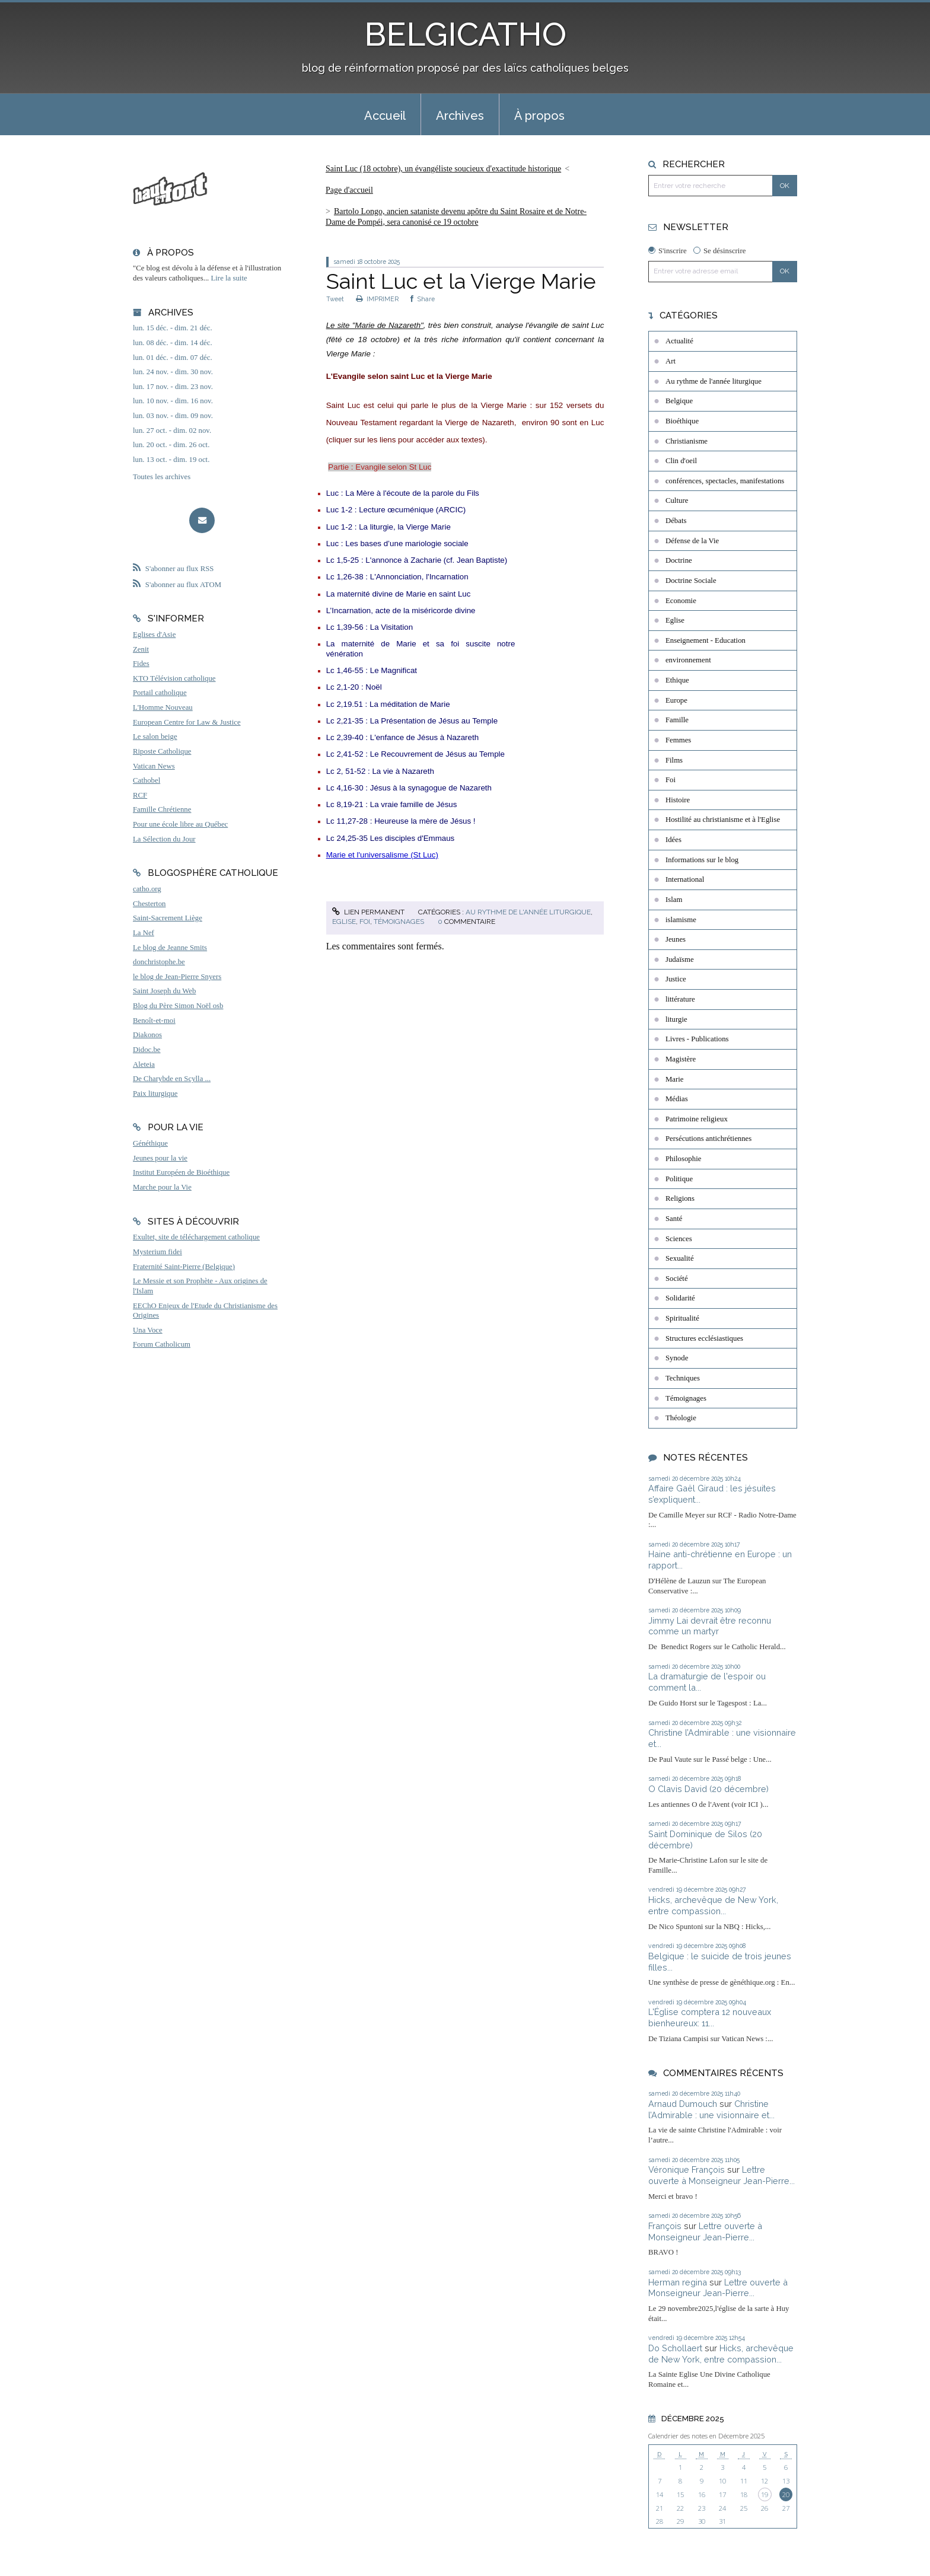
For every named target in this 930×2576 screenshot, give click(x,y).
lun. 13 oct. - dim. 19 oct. (171, 459)
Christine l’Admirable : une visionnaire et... (711, 2109)
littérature (680, 999)
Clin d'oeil (681, 461)
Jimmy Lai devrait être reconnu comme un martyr (709, 1626)
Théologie (680, 1418)
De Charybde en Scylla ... (172, 1079)
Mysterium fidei (157, 1252)
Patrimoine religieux (696, 1119)
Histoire (677, 800)
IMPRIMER (377, 298)
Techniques (682, 1378)
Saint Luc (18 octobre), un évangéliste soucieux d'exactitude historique (443, 168)
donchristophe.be (159, 962)
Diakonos (147, 1035)
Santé (673, 1218)
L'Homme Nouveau (163, 707)
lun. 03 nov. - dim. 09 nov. (173, 416)
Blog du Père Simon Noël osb (178, 1006)
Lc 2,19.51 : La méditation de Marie (388, 704)
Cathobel (146, 780)
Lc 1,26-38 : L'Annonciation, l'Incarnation (397, 576)
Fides (141, 663)
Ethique (677, 680)
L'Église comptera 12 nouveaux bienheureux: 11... (709, 2017)
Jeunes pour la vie (160, 1158)
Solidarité (680, 1298)
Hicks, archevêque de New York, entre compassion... (713, 1905)
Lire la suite (229, 278)
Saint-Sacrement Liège (167, 918)
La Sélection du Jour (164, 839)
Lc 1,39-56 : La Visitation (369, 627)
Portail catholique (160, 692)
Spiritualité (682, 1318)
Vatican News (154, 766)
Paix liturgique (155, 1093)
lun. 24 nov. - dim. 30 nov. (173, 372)
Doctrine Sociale (690, 580)
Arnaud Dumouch (682, 2104)
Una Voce (148, 1330)
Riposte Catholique (162, 751)
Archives (460, 116)
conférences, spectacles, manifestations (724, 481)
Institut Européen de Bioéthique (181, 1172)
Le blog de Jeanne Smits (170, 947)
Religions (680, 1198)
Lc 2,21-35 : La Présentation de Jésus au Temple (412, 720)
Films (674, 760)
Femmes (678, 740)
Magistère (680, 1059)
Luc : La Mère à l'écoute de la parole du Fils (402, 493)
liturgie (676, 1019)
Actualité (679, 341)
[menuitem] (385, 114)
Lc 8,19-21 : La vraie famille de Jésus (391, 804)
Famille (677, 720)
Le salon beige (155, 736)
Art (670, 361)
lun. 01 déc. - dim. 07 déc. (172, 357)
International (684, 879)
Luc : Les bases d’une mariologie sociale (397, 543)
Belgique (679, 401)
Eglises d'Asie (154, 634)
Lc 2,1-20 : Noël (354, 687)
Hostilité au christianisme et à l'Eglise (722, 819)
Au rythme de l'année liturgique (528, 912)
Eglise (344, 921)
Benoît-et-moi (154, 1020)
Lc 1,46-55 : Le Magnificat (371, 670)
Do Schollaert (675, 2348)
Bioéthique (682, 421)
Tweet (335, 298)
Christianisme (686, 441)
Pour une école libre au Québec (180, 824)
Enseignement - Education (705, 640)
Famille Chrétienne (162, 809)
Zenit (141, 649)
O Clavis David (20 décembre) (708, 1789)
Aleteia (144, 1064)
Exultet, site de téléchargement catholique (196, 1237)
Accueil (385, 116)
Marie (674, 1079)
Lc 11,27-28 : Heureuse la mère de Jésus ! (401, 821)
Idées (673, 840)
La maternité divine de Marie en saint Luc (398, 593)
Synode (676, 1358)
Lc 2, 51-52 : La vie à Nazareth (380, 771)
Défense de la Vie (692, 541)
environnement (688, 660)
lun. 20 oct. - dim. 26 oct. (171, 445)
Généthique (150, 1143)
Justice (675, 979)
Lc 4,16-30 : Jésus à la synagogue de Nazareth (409, 787)
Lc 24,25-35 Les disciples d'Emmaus (390, 838)
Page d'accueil (349, 190)
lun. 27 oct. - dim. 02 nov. (172, 430)
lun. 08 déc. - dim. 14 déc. (172, 343)
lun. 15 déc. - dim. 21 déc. (172, 328)
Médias (676, 1099)
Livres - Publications (697, 1039)
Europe (676, 700)
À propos (539, 116)
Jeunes (675, 939)
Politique (679, 1179)
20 (785, 2494)
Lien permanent (368, 912)
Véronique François (686, 2169)
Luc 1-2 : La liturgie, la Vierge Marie (388, 526)
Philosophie (683, 1159)
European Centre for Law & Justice (187, 722)
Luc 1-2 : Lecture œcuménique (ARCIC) (396, 509)
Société (676, 1278)
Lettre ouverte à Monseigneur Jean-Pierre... (721, 2175)
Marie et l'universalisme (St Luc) (382, 854)
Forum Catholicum (161, 1344)
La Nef (143, 933)
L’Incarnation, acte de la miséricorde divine (401, 610)
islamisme (680, 920)
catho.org (147, 889)
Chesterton (149, 904)
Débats (676, 521)
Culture (676, 500)
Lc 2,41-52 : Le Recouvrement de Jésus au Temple (415, 754)
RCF (140, 795)
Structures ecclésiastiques (704, 1338)
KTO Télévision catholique (174, 678)
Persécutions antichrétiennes (708, 1138)
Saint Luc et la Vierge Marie (461, 281)
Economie (680, 601)
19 (764, 2494)
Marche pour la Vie (162, 1187)
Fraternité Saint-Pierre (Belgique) (184, 1267)
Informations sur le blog (701, 860)
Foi (364, 921)
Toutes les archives (161, 477)
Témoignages (399, 921)
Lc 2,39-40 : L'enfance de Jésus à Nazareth (402, 737)
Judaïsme (679, 959)
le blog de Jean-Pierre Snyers (177, 977)
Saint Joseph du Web (164, 991)
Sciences (678, 1239)
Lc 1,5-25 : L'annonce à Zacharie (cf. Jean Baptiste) (417, 560)
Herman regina (677, 2282)
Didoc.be (147, 1049)
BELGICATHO (465, 34)
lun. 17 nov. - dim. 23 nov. (173, 386)
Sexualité (679, 1258)
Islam (673, 899)
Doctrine (678, 560)
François (664, 2226)
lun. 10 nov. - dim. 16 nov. (173, 401)
